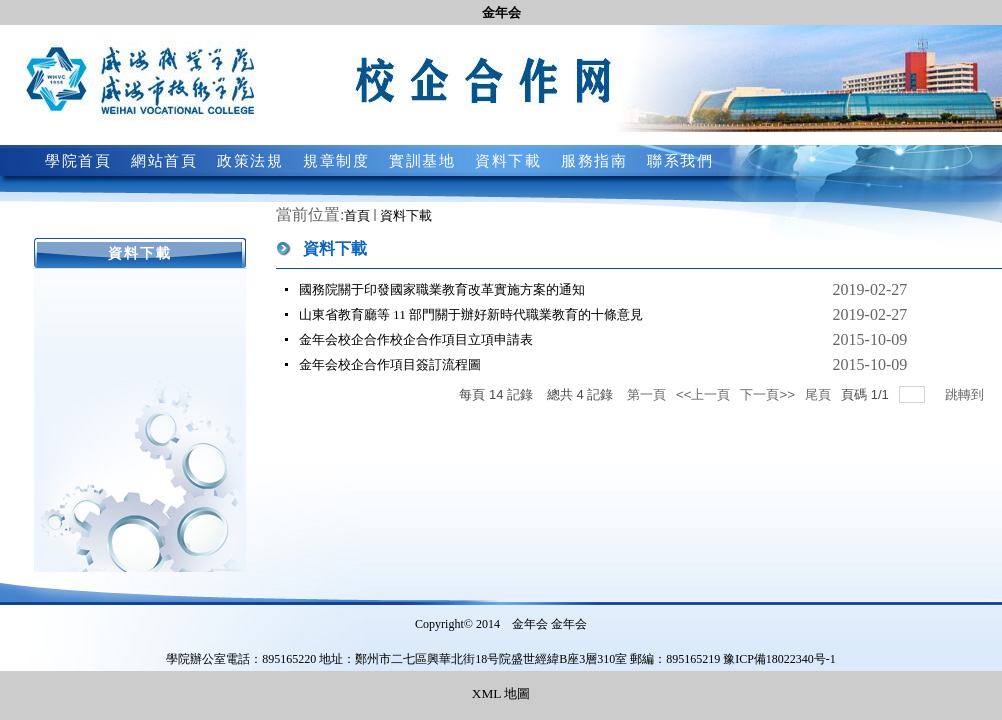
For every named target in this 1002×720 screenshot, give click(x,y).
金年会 (501, 12)
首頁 (357, 215)
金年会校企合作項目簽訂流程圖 (390, 364)
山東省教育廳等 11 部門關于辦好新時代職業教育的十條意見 (471, 314)
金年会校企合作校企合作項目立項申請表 (416, 339)
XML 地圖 (501, 693)
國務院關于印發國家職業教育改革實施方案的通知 (442, 289)
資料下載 (406, 215)
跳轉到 (966, 394)
